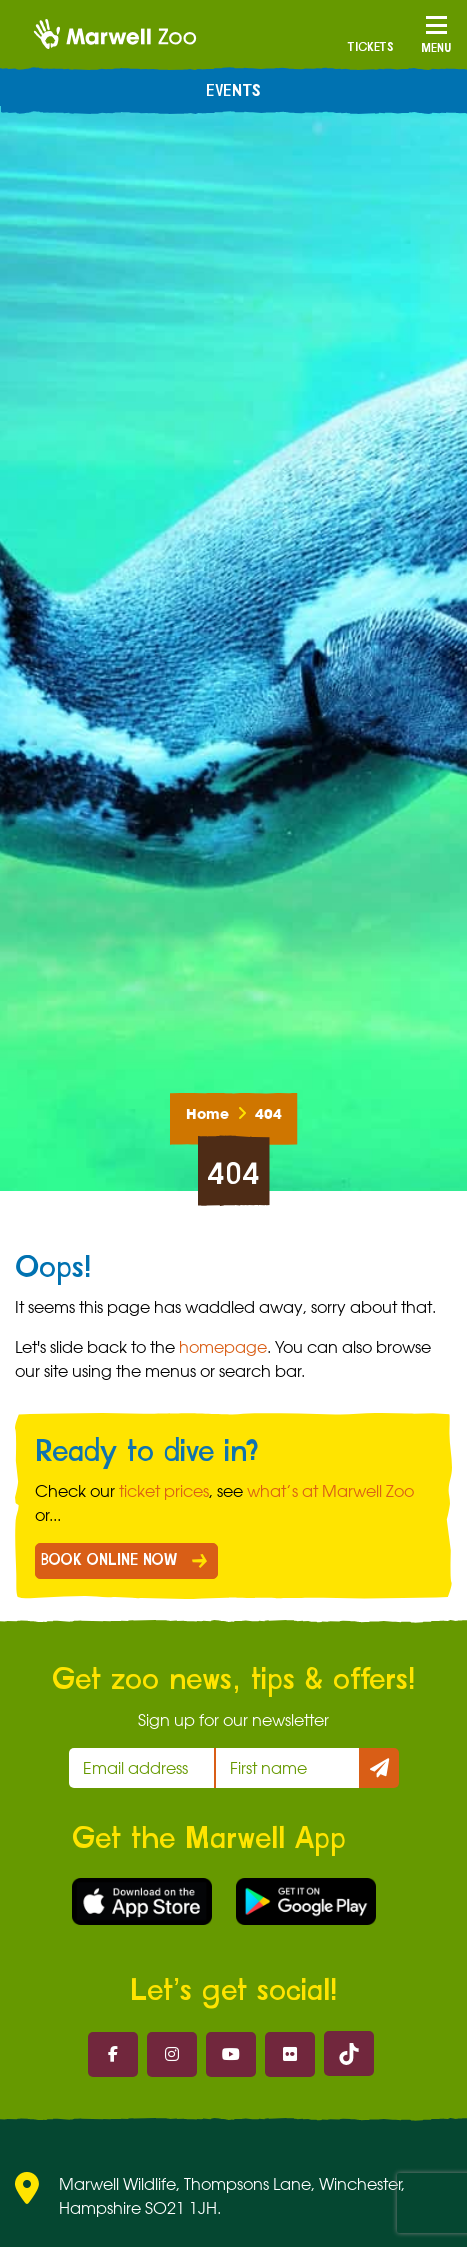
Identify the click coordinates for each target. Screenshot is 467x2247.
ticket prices (164, 1491)
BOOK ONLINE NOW (109, 1560)
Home (207, 1114)
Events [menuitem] (233, 91)
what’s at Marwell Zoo (330, 1491)
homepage (223, 1347)
